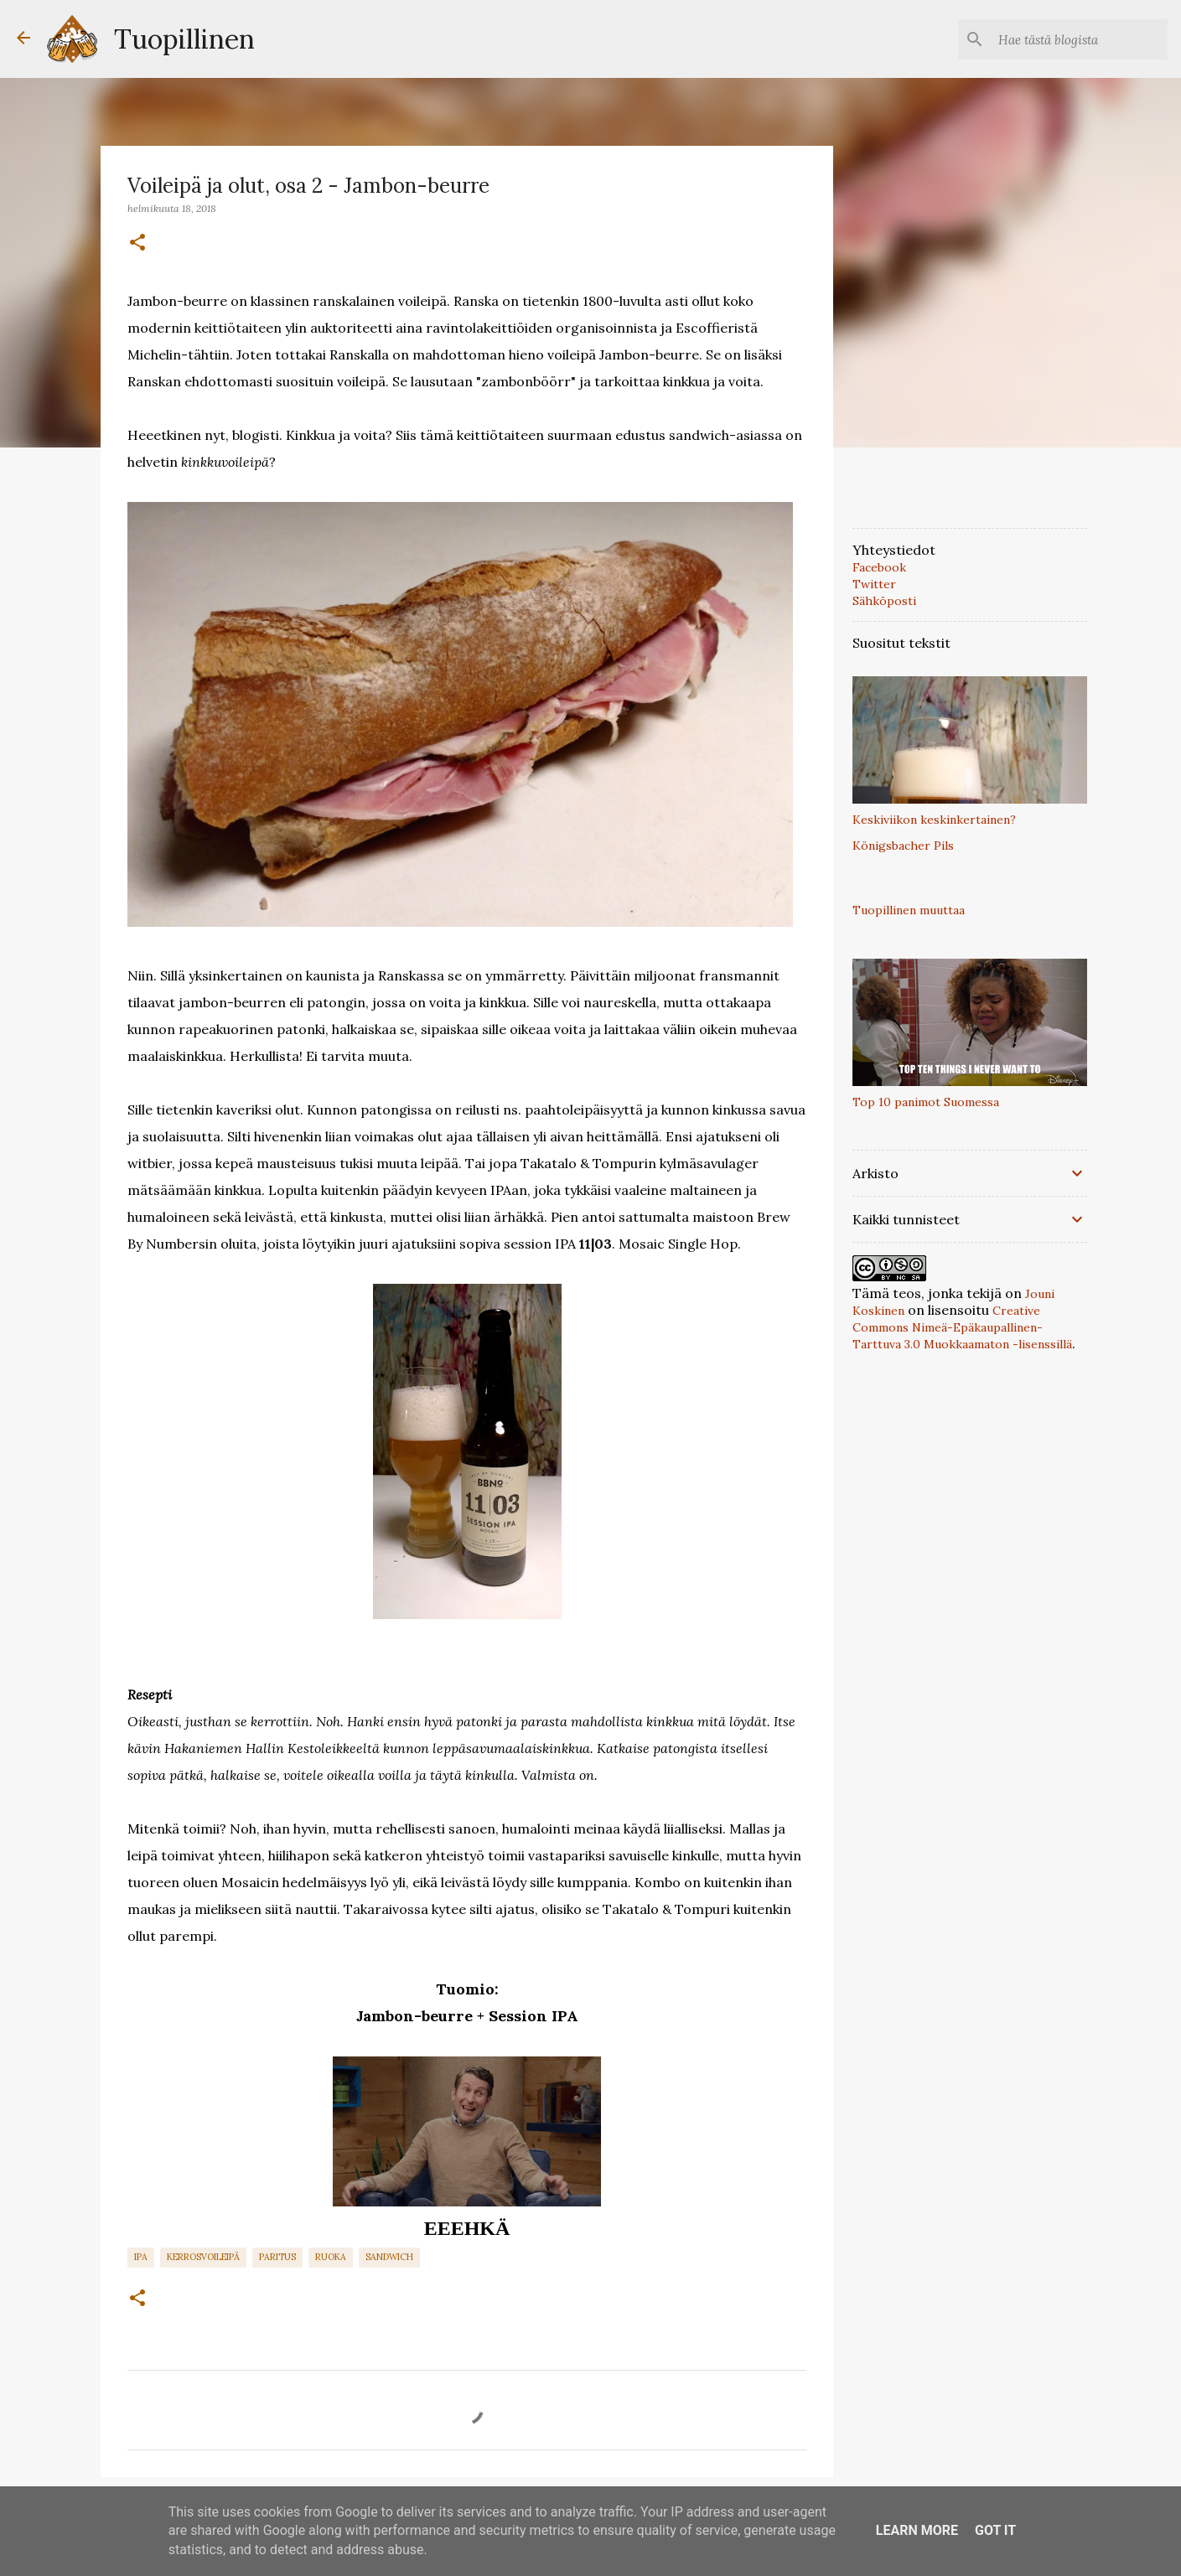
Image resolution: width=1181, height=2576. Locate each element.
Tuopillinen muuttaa (908, 910)
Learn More (917, 2530)
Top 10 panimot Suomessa (925, 1102)
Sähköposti (884, 600)
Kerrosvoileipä (203, 2257)
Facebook (879, 567)
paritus (277, 2257)
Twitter (874, 584)
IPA (141, 2257)
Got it (995, 2530)
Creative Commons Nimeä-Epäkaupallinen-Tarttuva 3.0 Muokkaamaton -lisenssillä (962, 1327)
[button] (137, 243)
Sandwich (389, 2257)
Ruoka (330, 2257)
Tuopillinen (184, 39)
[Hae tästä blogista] (1080, 39)
